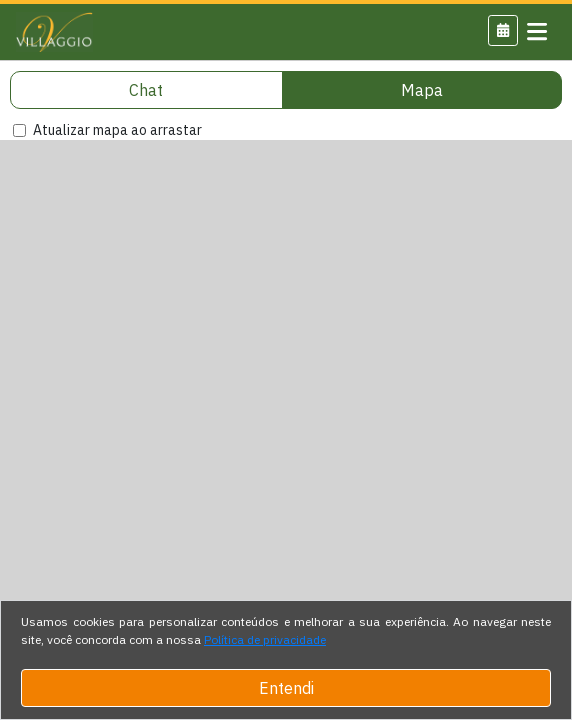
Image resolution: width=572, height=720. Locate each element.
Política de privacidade (265, 639)
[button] (503, 30)
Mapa (422, 90)
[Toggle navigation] (537, 32)
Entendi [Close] (286, 688)
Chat (146, 90)
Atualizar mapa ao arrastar (117, 130)
